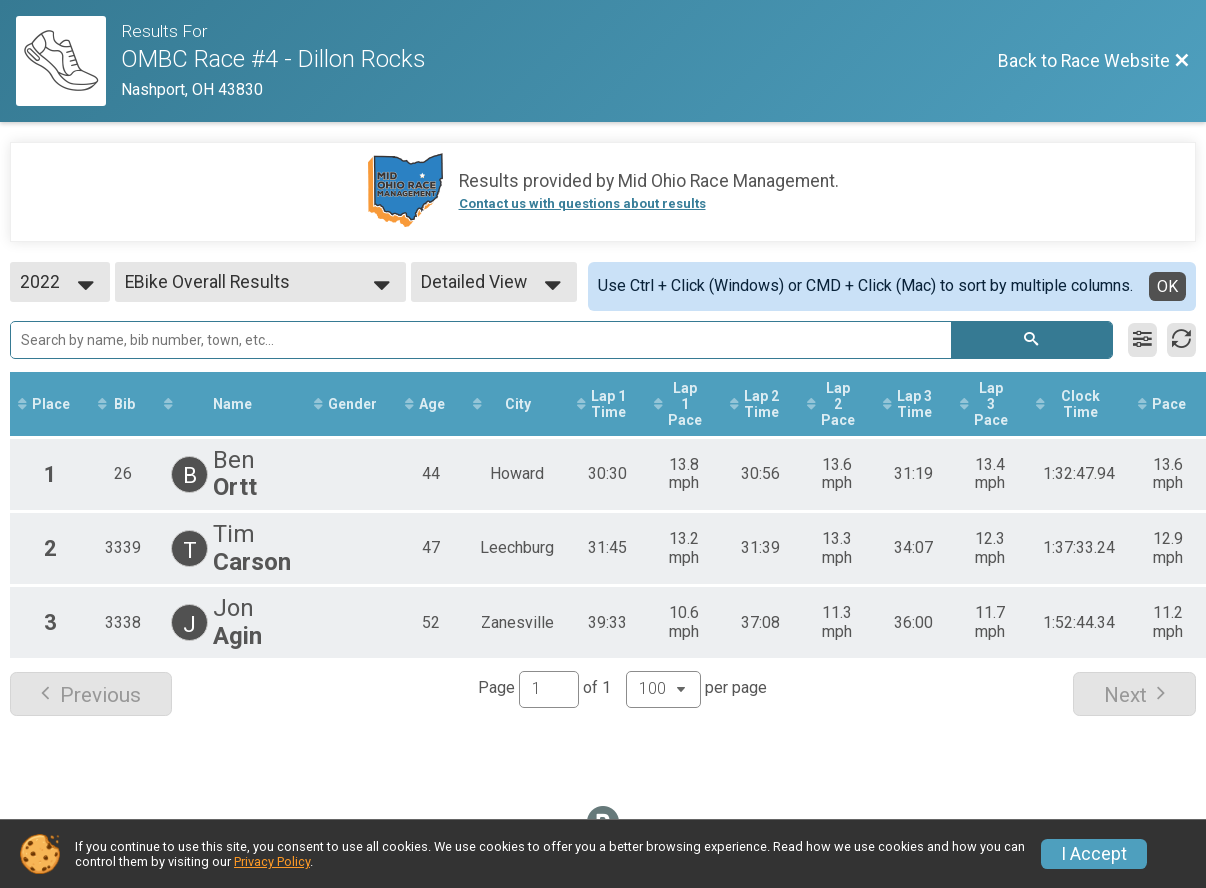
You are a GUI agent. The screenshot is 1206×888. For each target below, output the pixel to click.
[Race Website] (68, 61)
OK (1167, 286)
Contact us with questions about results (582, 203)
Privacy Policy (272, 861)
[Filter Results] (1142, 340)
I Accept (1094, 854)
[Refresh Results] (1181, 340)
